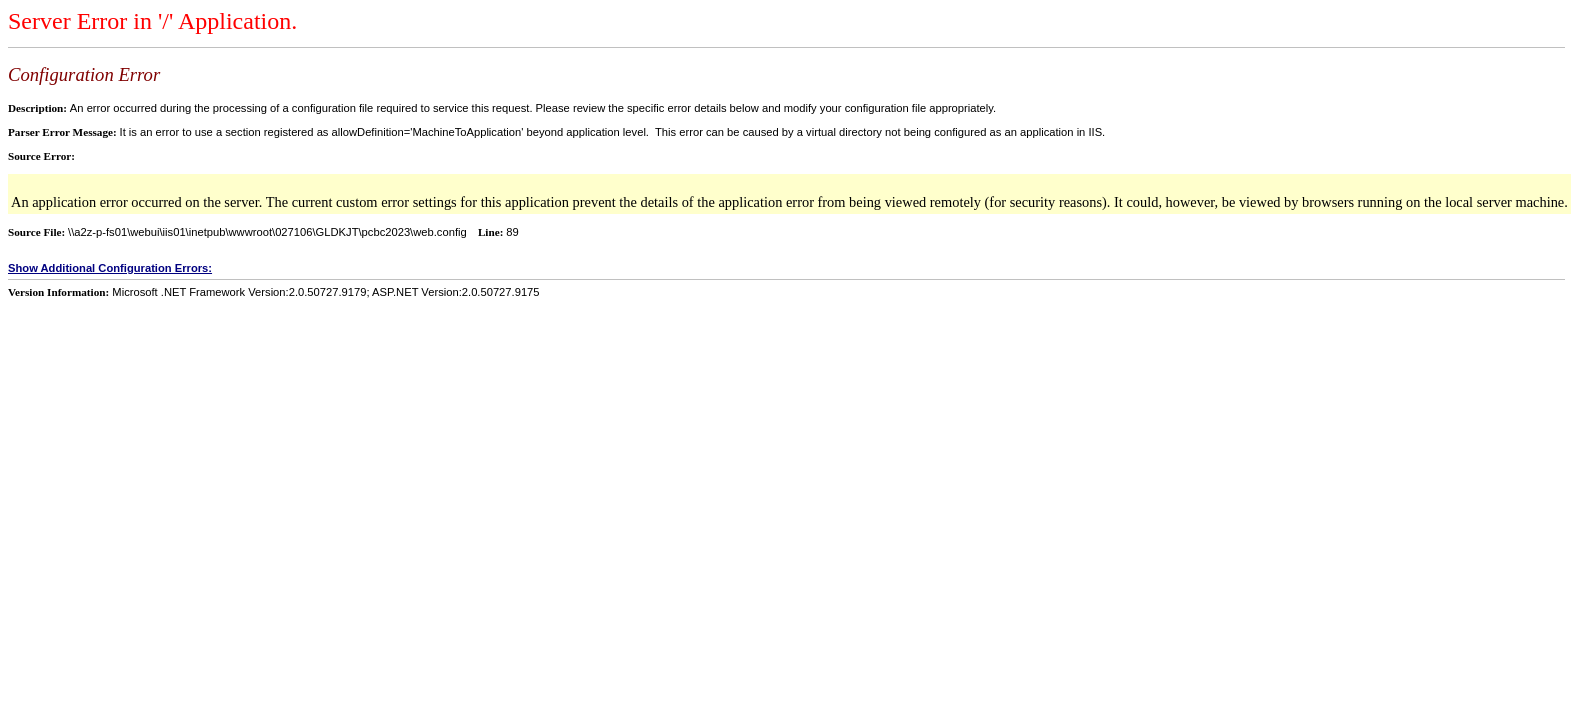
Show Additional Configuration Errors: (110, 268)
